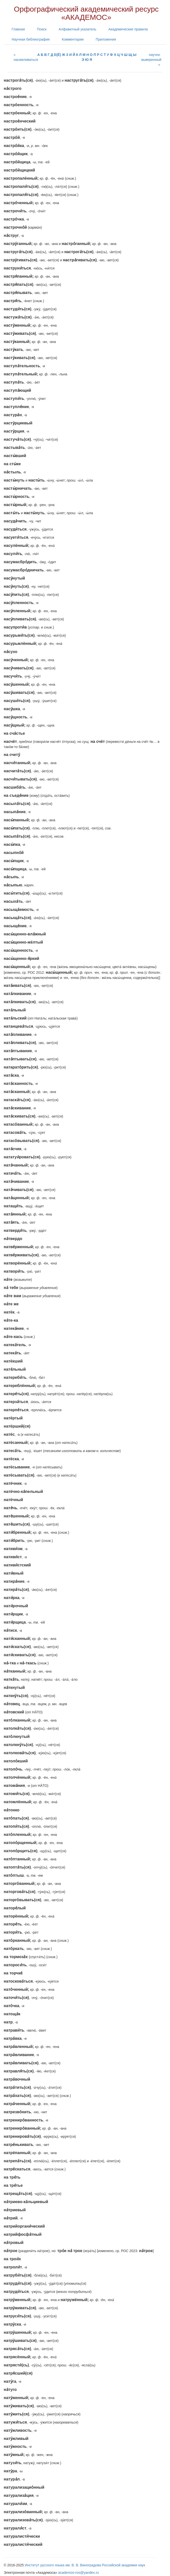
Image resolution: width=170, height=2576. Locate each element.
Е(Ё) (57, 55)
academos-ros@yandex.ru (78, 2573)
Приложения (106, 39)
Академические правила (128, 29)
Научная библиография (31, 39)
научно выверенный (151, 57)
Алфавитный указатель (77, 29)
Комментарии (73, 39)
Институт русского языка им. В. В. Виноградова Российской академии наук (85, 2565)
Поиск (42, 29)
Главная (18, 29)
